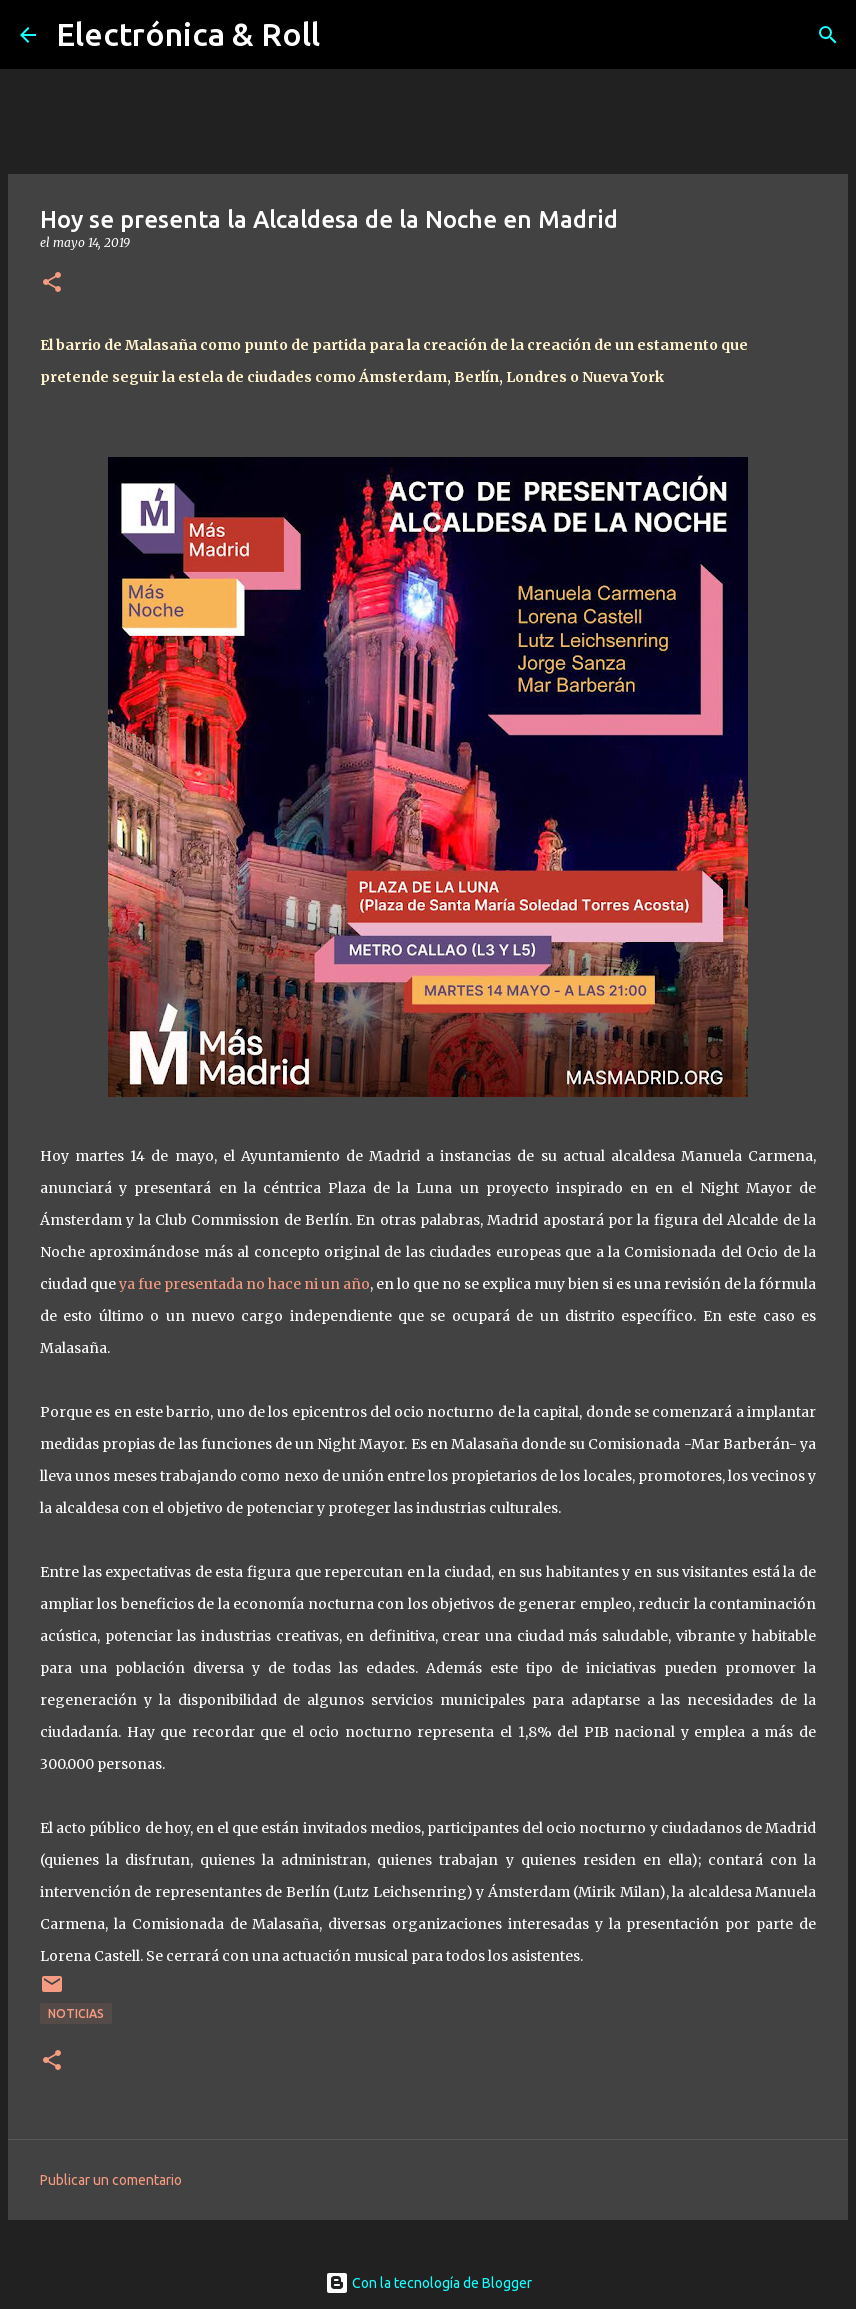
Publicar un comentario (111, 2180)
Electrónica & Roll (188, 34)
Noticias (76, 2013)
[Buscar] (828, 35)
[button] (52, 283)
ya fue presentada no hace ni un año (244, 1284)
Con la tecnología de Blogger (428, 2283)
